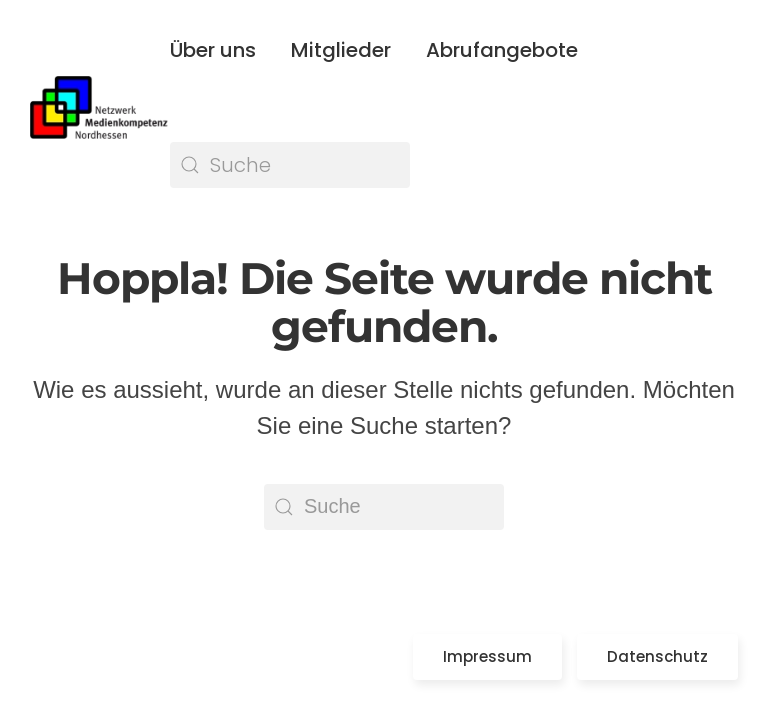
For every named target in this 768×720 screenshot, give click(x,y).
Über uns (213, 50)
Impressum (487, 656)
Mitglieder (341, 50)
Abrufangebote (502, 50)
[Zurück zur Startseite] (100, 108)
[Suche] (290, 165)
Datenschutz (657, 656)
